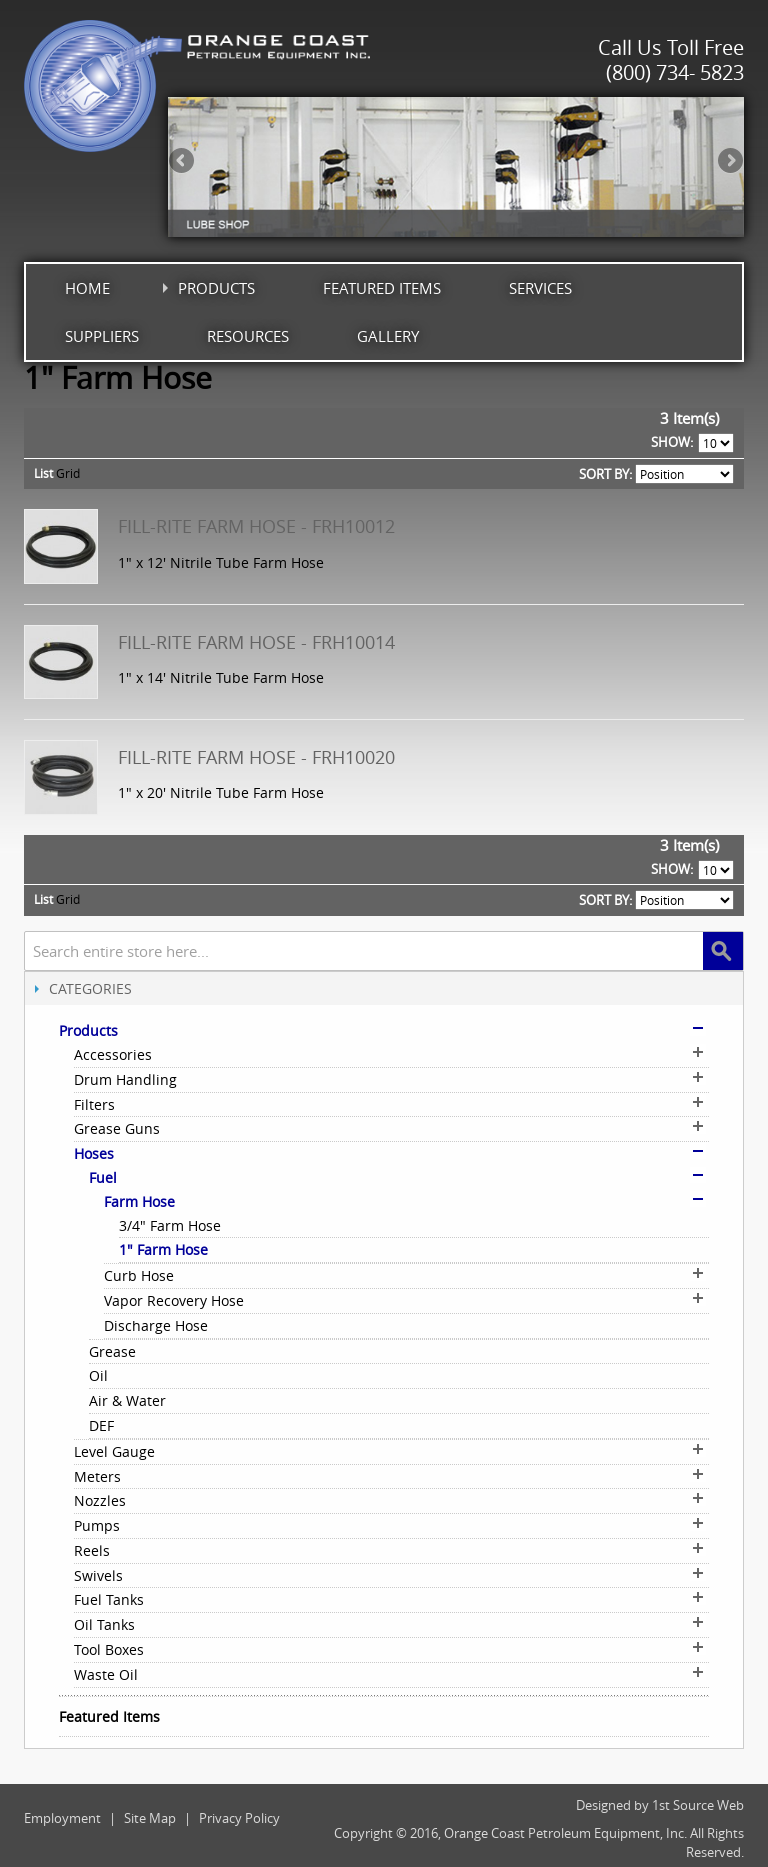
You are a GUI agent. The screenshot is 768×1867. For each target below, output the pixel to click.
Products (216, 288)
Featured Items (382, 288)
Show (670, 442)
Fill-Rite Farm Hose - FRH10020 (256, 757)
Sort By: (605, 474)
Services (540, 288)
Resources (248, 336)
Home (87, 288)
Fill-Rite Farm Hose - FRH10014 (256, 642)
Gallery (388, 336)
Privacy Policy (239, 1818)
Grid (68, 473)
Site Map (150, 1818)
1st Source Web (698, 1805)
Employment (62, 1818)
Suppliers (102, 336)
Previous (183, 162)
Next (729, 162)
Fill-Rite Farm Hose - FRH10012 (256, 526)
